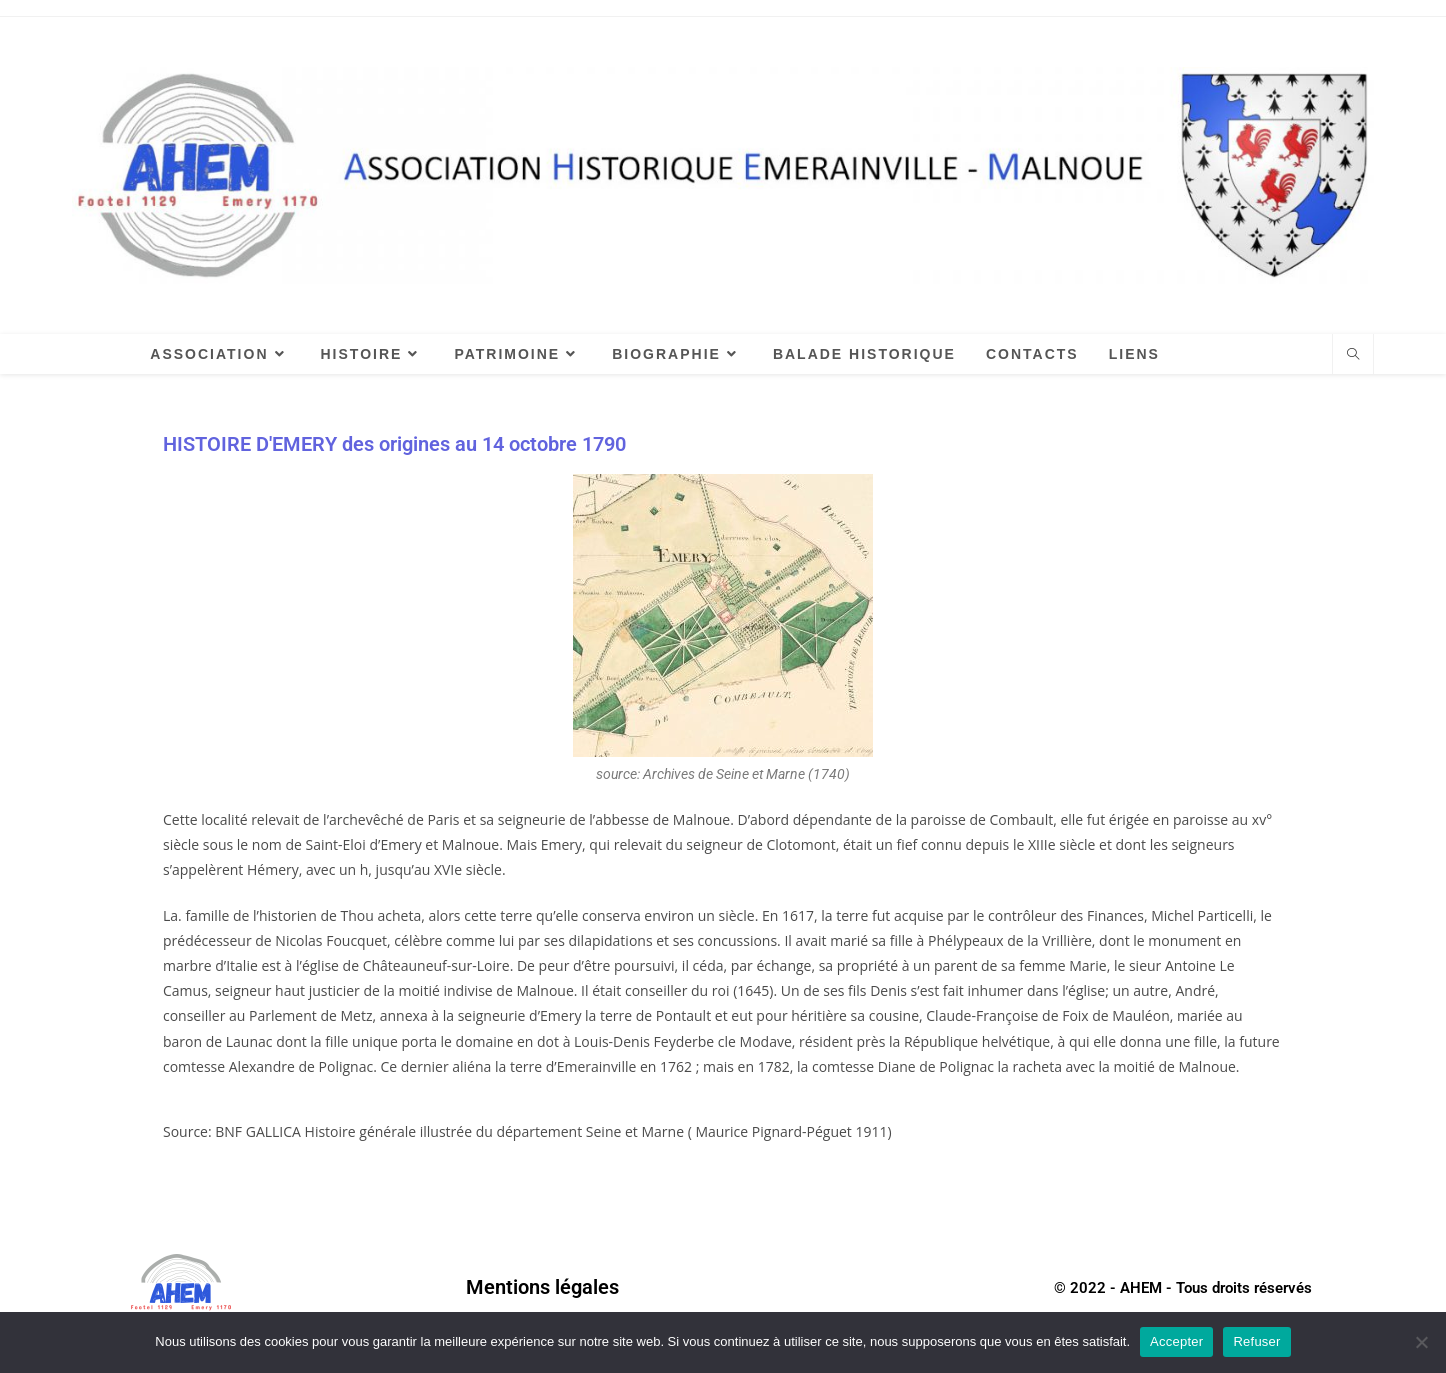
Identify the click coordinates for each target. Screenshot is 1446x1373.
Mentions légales (542, 1287)
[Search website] (1353, 355)
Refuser (1256, 1341)
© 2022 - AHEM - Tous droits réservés (1183, 1288)
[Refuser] (1421, 1342)
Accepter (1176, 1341)
